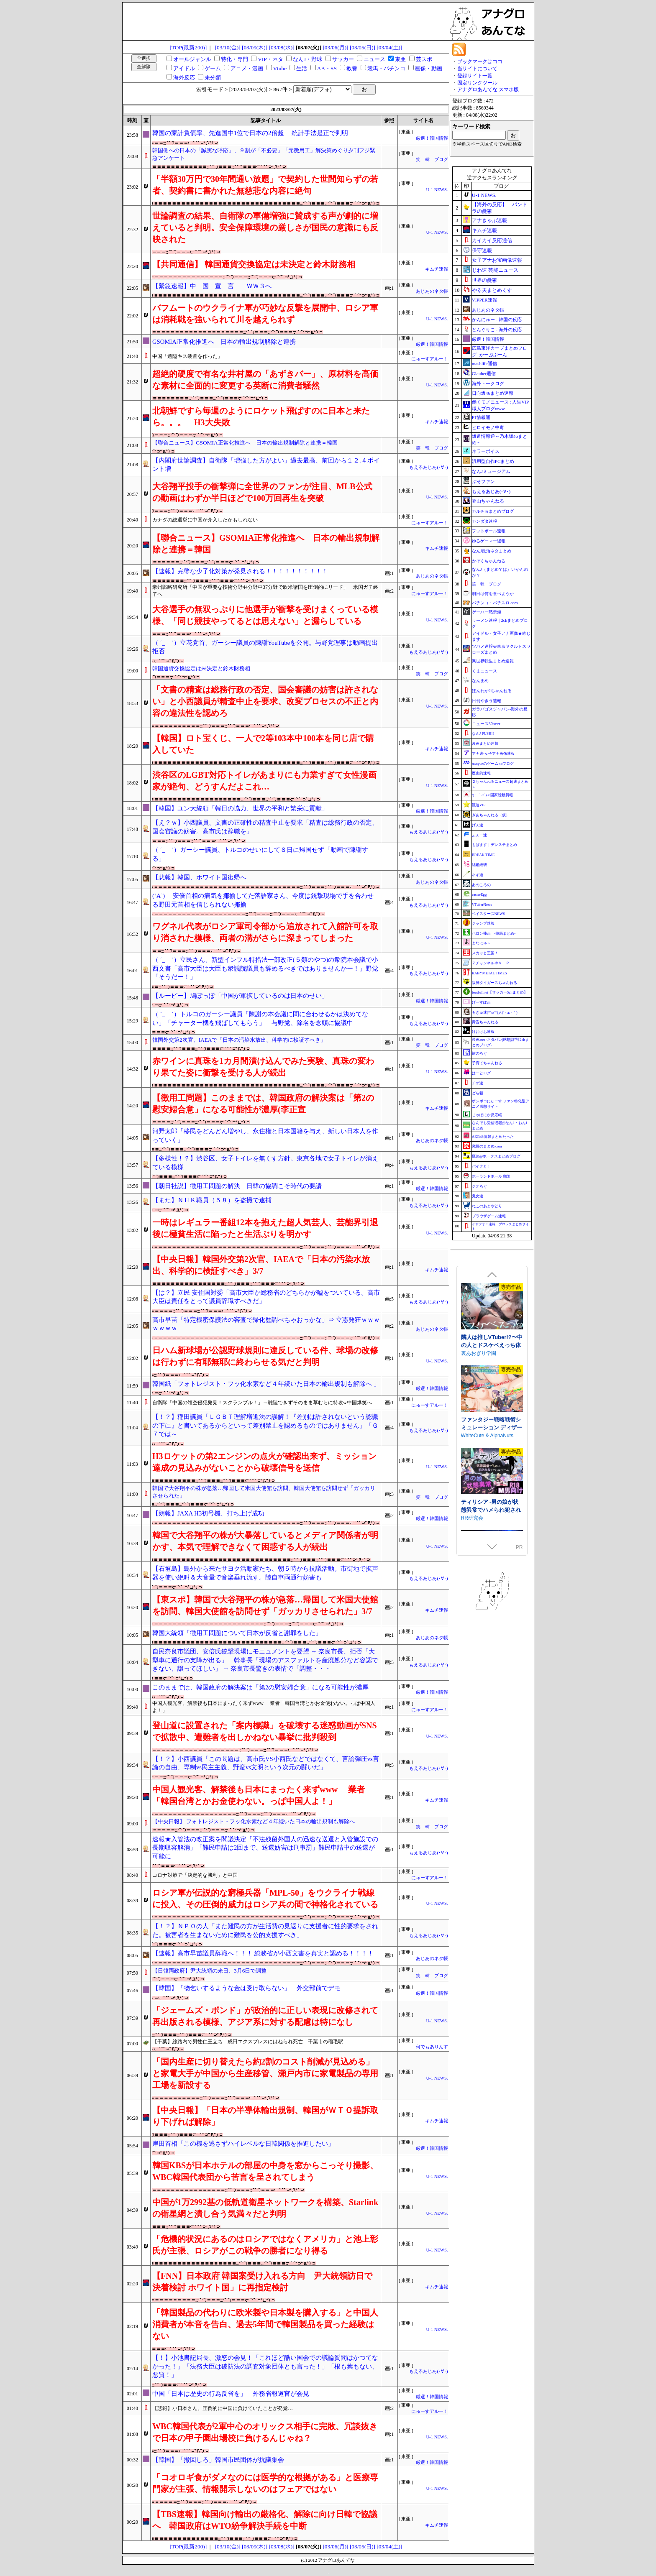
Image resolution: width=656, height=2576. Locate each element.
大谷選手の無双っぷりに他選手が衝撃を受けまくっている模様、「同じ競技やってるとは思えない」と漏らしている (265, 615)
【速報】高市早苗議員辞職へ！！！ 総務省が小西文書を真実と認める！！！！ (263, 1953)
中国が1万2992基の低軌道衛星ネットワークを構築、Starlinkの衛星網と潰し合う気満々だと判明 (265, 2208)
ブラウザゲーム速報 (489, 1216)
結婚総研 (479, 865)
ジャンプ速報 (483, 923)
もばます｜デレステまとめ (494, 845)
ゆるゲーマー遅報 (488, 541)
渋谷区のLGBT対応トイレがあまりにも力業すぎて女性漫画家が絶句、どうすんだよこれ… (264, 780)
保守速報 (482, 250)
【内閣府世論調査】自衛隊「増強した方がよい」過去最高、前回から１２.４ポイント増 (266, 465)
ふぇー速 (479, 835)
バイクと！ (481, 1166)
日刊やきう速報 (486, 700)
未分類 (213, 77)
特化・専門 (234, 59)
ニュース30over (486, 723)
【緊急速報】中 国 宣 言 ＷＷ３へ (212, 286)
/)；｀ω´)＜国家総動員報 (492, 795)
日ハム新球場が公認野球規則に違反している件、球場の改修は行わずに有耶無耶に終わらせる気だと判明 (265, 1356)
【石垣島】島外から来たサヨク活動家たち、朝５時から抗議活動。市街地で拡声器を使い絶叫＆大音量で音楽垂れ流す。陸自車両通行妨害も (265, 1573)
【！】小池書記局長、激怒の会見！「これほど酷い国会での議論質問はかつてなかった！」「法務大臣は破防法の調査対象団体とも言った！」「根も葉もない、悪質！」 (265, 2366)
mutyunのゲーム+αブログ (493, 764)
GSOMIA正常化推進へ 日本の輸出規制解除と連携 (224, 341)
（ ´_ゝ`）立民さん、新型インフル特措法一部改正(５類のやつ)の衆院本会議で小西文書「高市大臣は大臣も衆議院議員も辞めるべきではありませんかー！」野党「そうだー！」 (265, 968)
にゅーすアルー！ (429, 359)
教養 (351, 68)
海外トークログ (488, 383)
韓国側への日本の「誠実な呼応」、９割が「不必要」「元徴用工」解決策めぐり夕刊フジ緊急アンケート (263, 154)
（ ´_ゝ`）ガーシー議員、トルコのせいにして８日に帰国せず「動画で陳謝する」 (260, 854)
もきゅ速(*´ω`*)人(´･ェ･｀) (495, 1012)
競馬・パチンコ (386, 68)
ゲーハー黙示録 (486, 612)
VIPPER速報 (484, 299)
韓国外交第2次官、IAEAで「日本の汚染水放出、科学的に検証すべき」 (239, 1040)
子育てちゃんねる (487, 1063)
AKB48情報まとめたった (493, 1137)
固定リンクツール (477, 83)
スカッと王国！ (485, 953)
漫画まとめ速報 (485, 743)
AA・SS (327, 68)
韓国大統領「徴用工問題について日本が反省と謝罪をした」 (237, 1633)
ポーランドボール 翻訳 (491, 1176)
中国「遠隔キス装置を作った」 (187, 356)
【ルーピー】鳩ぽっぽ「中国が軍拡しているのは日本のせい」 (240, 995)
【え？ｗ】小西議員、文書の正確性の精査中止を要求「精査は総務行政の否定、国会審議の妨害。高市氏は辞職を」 (265, 827)
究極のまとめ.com (487, 1146)
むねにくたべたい (481, 1381)
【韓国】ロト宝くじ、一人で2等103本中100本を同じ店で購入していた (263, 743)
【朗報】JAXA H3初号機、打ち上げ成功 (208, 1513)
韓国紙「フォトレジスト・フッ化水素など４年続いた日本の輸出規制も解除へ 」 (266, 1383)
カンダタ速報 (484, 521)
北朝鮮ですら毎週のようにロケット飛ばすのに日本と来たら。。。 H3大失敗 (261, 416)
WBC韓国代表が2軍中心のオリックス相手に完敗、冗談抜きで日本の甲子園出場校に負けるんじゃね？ (264, 2432)
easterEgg (479, 894)
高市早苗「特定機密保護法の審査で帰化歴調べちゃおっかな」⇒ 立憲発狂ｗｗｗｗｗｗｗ (266, 1324)
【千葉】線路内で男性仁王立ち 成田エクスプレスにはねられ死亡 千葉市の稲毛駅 (247, 2041)
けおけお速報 (483, 1032)
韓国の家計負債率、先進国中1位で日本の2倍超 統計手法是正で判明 (250, 133)
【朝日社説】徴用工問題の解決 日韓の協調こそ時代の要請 (237, 1186)
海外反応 (184, 77)
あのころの (481, 885)
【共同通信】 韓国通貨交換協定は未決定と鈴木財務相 (253, 264)
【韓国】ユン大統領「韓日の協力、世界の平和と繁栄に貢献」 (240, 808)
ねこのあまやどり (487, 1206)
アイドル (184, 68)
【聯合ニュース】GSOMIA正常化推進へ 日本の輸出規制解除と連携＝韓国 (245, 443)
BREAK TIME (483, 855)
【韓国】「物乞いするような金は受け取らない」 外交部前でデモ (246, 1988)
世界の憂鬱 (484, 280)
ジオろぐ (479, 1186)
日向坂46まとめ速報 (492, 393)
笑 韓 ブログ (432, 159)
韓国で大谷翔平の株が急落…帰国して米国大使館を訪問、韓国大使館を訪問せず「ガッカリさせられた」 (263, 1492)
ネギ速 (477, 875)
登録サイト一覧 (474, 76)
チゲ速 (477, 1083)
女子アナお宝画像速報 (497, 260)
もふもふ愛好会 (478, 1464)
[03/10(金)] (228, 47)
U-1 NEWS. (437, 189)
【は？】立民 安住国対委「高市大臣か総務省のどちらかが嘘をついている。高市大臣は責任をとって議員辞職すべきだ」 (266, 1297)
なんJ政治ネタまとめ (491, 551)
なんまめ (480, 680)
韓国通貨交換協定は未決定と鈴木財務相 (201, 668)
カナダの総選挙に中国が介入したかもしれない (205, 520)
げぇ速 (477, 825)
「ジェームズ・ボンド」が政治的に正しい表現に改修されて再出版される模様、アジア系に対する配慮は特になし (265, 2016)
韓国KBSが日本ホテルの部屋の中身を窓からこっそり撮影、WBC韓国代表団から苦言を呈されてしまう (265, 2171)
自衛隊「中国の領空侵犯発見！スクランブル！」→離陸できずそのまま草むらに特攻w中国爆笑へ (262, 1403)
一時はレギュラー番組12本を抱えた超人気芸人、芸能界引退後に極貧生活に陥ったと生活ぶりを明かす (265, 1228)
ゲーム (213, 68)
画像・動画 (428, 68)
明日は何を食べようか (493, 593)
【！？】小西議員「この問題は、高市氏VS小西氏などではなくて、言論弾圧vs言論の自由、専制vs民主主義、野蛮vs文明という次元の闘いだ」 (265, 1763)
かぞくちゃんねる (488, 561)
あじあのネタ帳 (432, 291)
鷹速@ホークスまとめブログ (496, 1156)
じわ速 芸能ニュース (495, 270)
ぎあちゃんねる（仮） (491, 815)
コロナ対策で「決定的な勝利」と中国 (195, 1875)
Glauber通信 (484, 373)
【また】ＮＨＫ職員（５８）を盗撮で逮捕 (212, 1200)
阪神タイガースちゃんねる (494, 983)
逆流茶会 (471, 1298)
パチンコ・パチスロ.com (495, 603)
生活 (301, 68)
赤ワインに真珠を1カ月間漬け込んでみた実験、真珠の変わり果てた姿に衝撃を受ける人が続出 (263, 1066)
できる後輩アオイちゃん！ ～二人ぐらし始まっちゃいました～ (492, 1373)
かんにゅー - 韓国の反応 (497, 319)
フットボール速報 (488, 531)
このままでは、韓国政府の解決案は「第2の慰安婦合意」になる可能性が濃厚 (260, 1687)
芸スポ (424, 59)
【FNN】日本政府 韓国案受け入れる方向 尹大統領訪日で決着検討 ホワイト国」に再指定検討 (262, 2281)
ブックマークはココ (479, 61)
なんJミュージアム (491, 471)
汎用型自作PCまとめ (493, 461)
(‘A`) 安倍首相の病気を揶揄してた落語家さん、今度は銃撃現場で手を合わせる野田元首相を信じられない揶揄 (263, 900)
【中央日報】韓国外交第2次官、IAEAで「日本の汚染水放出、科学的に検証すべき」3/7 (261, 1265)
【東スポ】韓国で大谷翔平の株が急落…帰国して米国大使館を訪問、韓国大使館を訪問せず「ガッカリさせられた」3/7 (265, 1605)
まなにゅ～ (481, 943)
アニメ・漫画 (247, 68)
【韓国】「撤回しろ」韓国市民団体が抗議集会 (218, 2459)
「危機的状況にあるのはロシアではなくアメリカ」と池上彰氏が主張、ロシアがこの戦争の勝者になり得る (265, 2244)
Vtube (280, 68)
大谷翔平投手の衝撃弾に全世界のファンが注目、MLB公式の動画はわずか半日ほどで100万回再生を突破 (262, 492)
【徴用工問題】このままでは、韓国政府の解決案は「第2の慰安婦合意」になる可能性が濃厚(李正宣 (263, 1103)
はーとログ (481, 1073)
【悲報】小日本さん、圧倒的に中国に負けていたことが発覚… (222, 2408)
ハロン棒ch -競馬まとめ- (494, 933)
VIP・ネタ (270, 59)
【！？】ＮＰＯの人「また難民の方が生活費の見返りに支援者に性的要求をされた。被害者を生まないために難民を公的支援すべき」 (265, 1930)
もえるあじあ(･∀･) (428, 467)
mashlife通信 (484, 363)
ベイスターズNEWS (488, 914)
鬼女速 (477, 1196)
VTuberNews (482, 904)
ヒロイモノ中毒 (488, 427)
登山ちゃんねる (488, 500)
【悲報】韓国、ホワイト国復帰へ (199, 877)
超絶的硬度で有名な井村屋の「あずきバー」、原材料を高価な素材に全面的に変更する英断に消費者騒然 (265, 379)
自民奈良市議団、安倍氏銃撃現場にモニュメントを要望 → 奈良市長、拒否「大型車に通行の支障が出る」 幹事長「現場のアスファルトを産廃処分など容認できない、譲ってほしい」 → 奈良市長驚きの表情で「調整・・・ (265, 1660)
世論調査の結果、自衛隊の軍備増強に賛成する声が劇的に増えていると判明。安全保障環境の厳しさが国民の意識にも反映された (265, 227)
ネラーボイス (486, 451)
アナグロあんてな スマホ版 (488, 89)
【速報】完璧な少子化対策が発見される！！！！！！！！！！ (240, 571)
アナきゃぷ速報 (489, 220)
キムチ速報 (436, 269)
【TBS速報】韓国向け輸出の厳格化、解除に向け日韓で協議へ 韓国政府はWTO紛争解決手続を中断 (264, 2520)
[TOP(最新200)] (188, 47)
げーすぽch (481, 1002)
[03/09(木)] (254, 47)
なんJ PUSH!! (483, 733)
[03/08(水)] (281, 47)
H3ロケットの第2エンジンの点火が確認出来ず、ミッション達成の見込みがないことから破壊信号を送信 (264, 1462)
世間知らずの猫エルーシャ (491, 1452)
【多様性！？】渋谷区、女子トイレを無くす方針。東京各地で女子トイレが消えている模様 (265, 1162)
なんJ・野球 (307, 59)
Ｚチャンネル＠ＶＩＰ (491, 963)
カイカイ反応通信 (492, 240)
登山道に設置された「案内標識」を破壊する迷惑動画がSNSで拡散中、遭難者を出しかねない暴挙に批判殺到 (264, 1731)
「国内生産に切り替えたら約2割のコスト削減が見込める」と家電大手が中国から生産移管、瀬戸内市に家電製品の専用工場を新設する (265, 2073)
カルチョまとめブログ (493, 511)
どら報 (477, 1093)
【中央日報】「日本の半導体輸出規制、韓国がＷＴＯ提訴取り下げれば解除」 (265, 2116)
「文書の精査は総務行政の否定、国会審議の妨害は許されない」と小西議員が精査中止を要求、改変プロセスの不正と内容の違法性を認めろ (265, 701)
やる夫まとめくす (492, 290)
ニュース (374, 59)
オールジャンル (192, 59)
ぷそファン (483, 481)
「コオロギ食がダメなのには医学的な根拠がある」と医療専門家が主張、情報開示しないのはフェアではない (265, 2483)
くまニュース (484, 671)
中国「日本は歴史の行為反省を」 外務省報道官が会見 (230, 2393)
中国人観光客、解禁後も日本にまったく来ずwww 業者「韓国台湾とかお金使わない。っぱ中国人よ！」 (263, 1706)
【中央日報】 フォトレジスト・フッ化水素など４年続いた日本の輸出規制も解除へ (253, 1821)
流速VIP (479, 805)
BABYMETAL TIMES (489, 973)
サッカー (343, 59)
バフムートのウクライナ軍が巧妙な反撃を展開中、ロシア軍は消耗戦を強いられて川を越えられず (265, 313)
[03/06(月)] (335, 47)
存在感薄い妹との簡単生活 (491, 1286)
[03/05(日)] (362, 47)
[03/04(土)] (389, 47)
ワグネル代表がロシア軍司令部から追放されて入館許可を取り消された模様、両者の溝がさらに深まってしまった (265, 932)
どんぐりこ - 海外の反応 (497, 329)
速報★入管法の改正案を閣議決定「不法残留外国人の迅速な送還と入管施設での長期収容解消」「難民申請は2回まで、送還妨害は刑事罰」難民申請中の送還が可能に (265, 1848)
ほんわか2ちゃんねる (492, 690)
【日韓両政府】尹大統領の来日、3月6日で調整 (209, 1971)
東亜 (400, 59)
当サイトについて (477, 69)
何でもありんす (432, 2046)
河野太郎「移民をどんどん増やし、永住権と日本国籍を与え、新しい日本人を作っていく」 (265, 1135)
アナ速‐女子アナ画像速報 (493, 753)
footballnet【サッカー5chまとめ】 (500, 992)
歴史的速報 (481, 773)
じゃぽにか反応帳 (487, 1115)
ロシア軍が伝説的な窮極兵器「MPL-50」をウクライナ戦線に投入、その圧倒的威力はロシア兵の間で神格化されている (265, 1898)
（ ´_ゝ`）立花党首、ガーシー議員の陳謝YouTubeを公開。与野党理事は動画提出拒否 (265, 647)
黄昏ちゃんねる (485, 1022)
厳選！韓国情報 (432, 138)
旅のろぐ (479, 1053)
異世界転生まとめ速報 (493, 661)
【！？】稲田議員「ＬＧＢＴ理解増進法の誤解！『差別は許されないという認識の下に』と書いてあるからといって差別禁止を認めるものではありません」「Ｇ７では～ (265, 1425)
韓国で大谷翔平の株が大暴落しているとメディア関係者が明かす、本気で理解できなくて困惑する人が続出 (265, 1541)
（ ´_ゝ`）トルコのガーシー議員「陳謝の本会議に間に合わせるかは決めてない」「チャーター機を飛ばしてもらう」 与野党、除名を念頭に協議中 (260, 1018)
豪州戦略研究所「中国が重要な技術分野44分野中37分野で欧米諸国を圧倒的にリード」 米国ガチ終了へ (265, 590)
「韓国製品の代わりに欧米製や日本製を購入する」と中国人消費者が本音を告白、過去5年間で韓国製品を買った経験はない (265, 2324)
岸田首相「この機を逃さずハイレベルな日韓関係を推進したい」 (243, 2143)
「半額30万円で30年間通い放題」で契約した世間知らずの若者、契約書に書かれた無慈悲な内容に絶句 (265, 184)
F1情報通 (481, 417)
